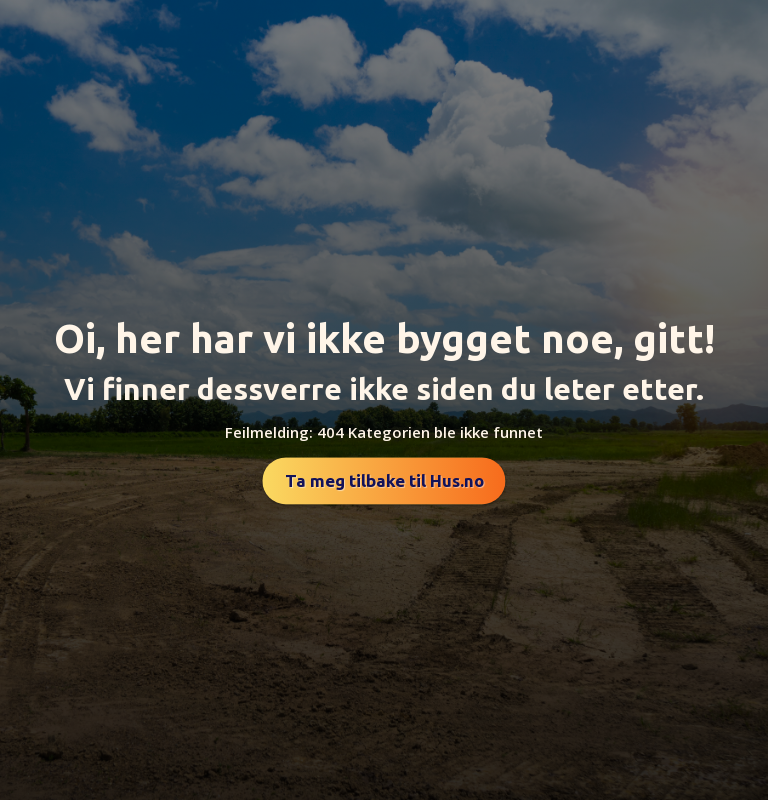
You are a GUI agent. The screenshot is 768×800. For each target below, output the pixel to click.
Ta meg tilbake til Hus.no (384, 480)
